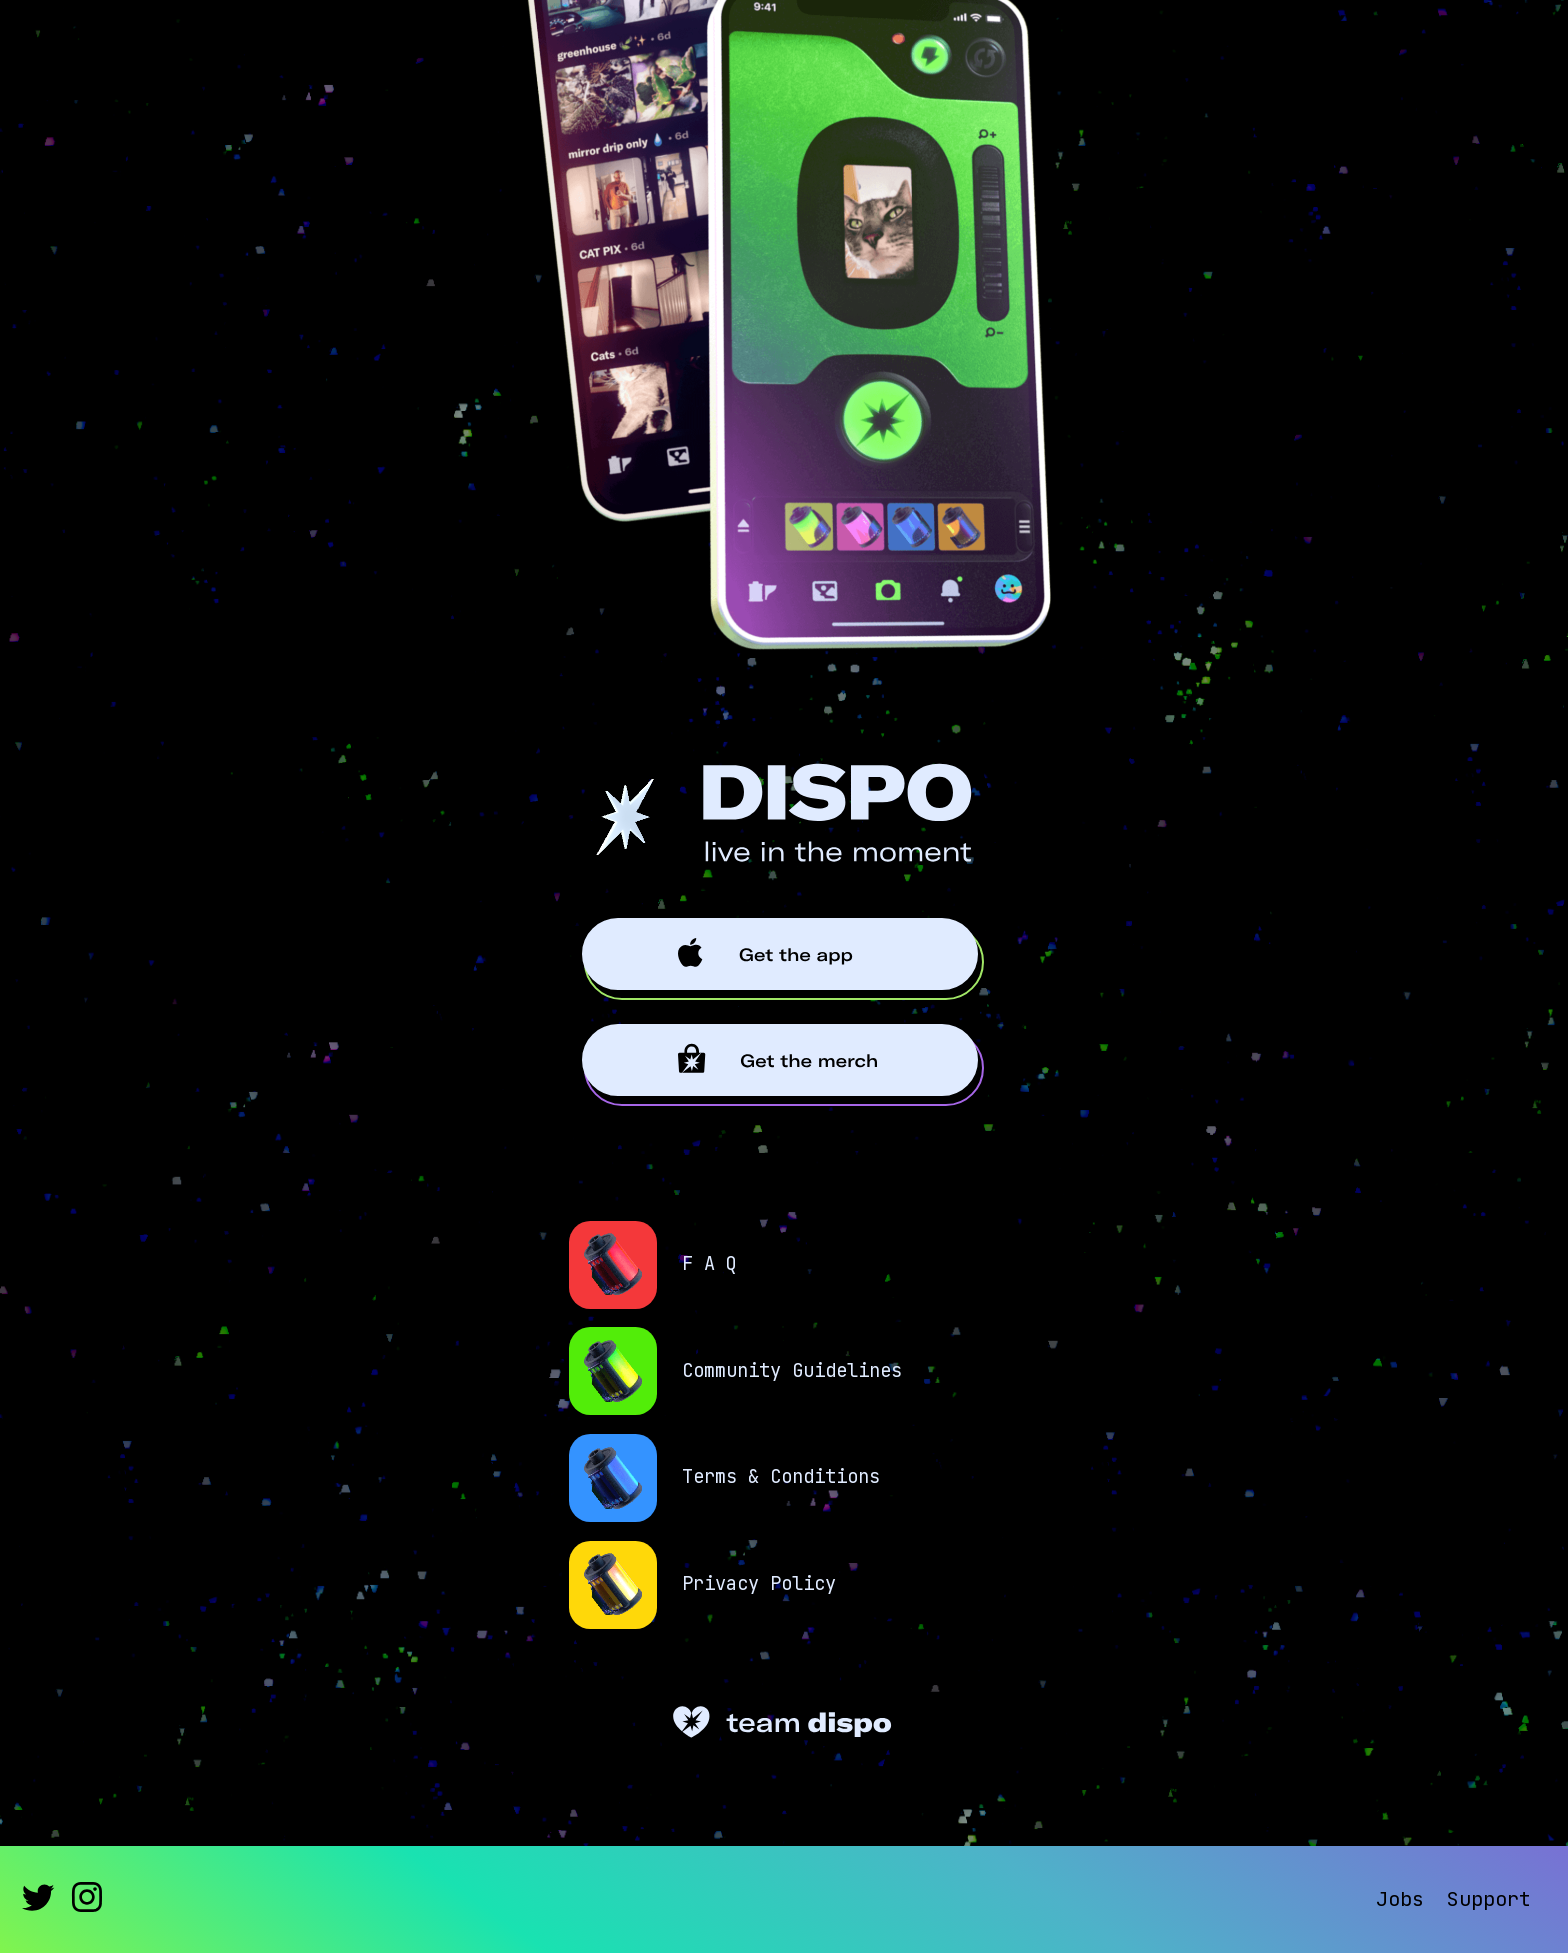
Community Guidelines (792, 1371)
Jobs (1400, 1899)
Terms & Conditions (781, 1477)
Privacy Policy (759, 1584)
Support (1489, 1899)
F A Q (709, 1264)
